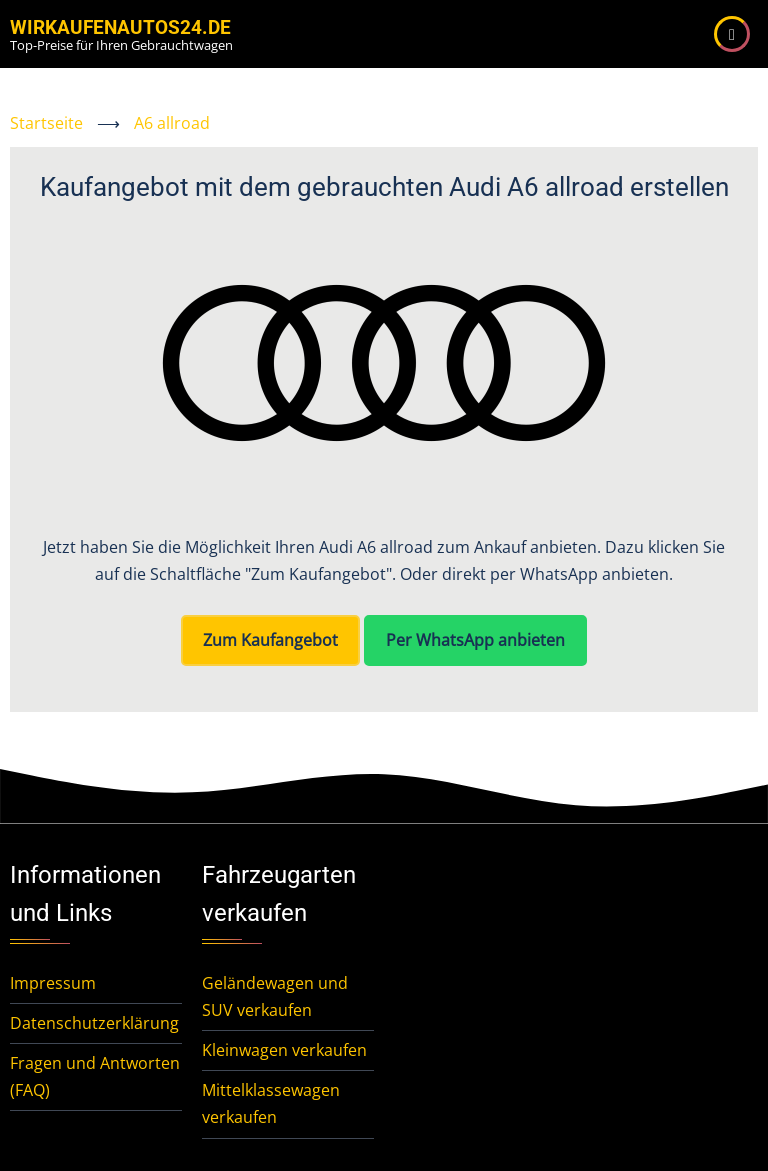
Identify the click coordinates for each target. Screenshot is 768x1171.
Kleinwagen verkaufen (284, 1050)
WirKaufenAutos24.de (120, 27)
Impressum (53, 983)
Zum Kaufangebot (270, 640)
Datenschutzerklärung (94, 1023)
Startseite (46, 123)
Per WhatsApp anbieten (475, 640)
